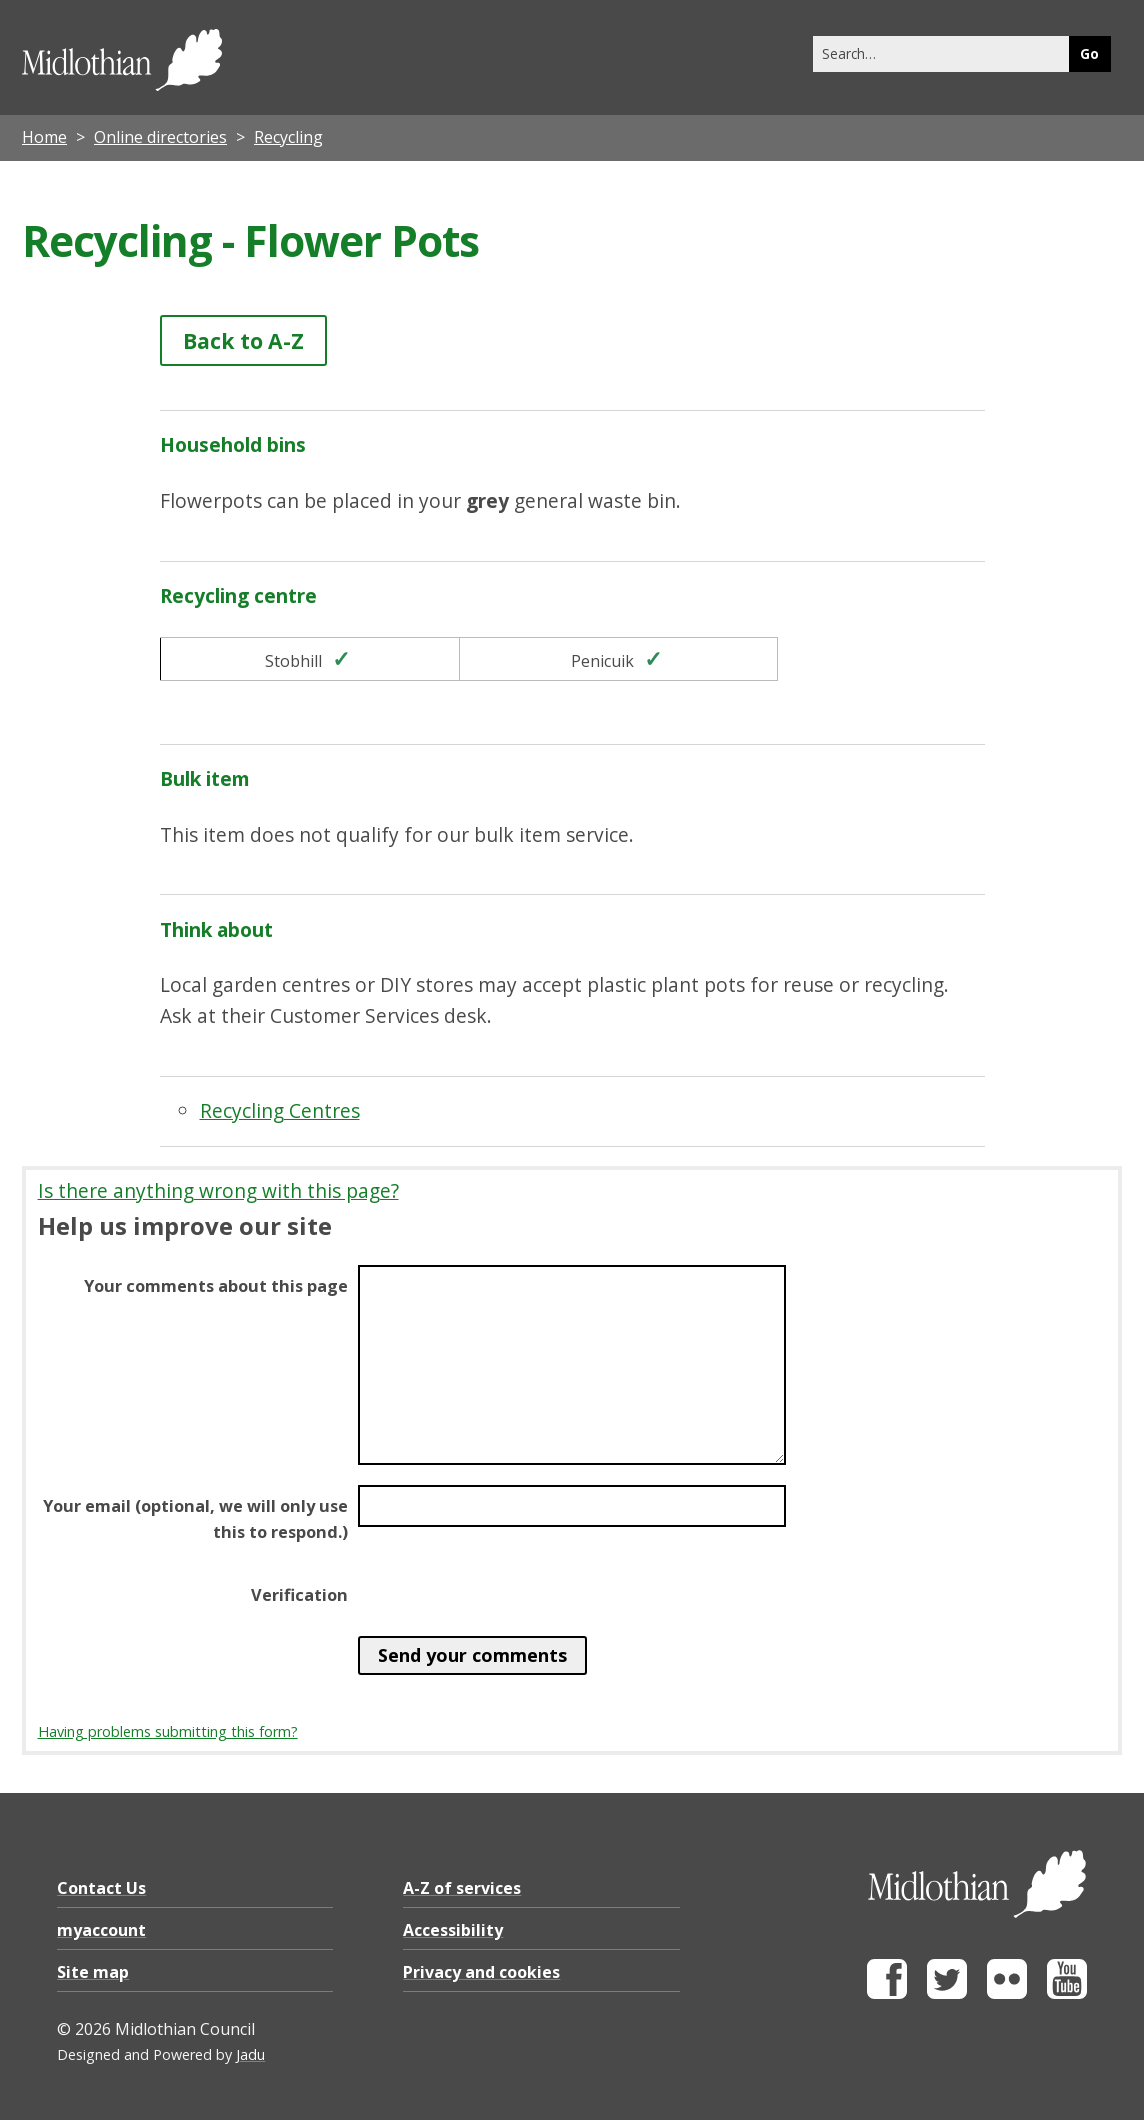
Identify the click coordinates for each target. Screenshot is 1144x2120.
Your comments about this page (216, 1286)
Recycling (288, 137)
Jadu (250, 2054)
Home (44, 137)
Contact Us (101, 1888)
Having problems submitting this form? (168, 1731)
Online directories (160, 137)
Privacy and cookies (481, 1972)
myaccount (101, 1930)
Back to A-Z (243, 340)
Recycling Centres (280, 1110)
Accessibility (453, 1930)
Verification (299, 1595)
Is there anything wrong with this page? (218, 1190)
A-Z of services (462, 1888)
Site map (93, 1972)
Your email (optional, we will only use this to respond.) (195, 1519)
